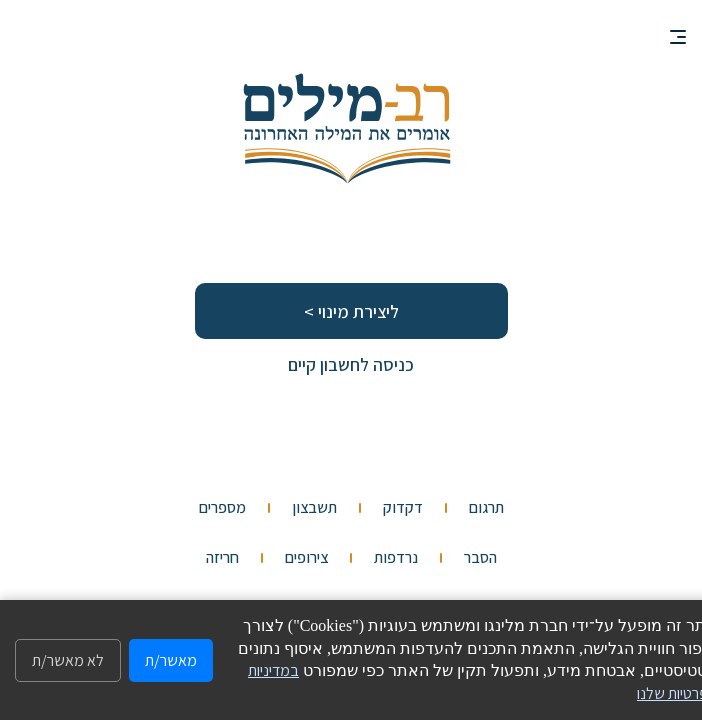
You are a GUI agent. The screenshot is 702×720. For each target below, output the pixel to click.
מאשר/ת (171, 660)
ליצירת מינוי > (351, 311)
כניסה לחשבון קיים (351, 364)
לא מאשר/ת (68, 660)
